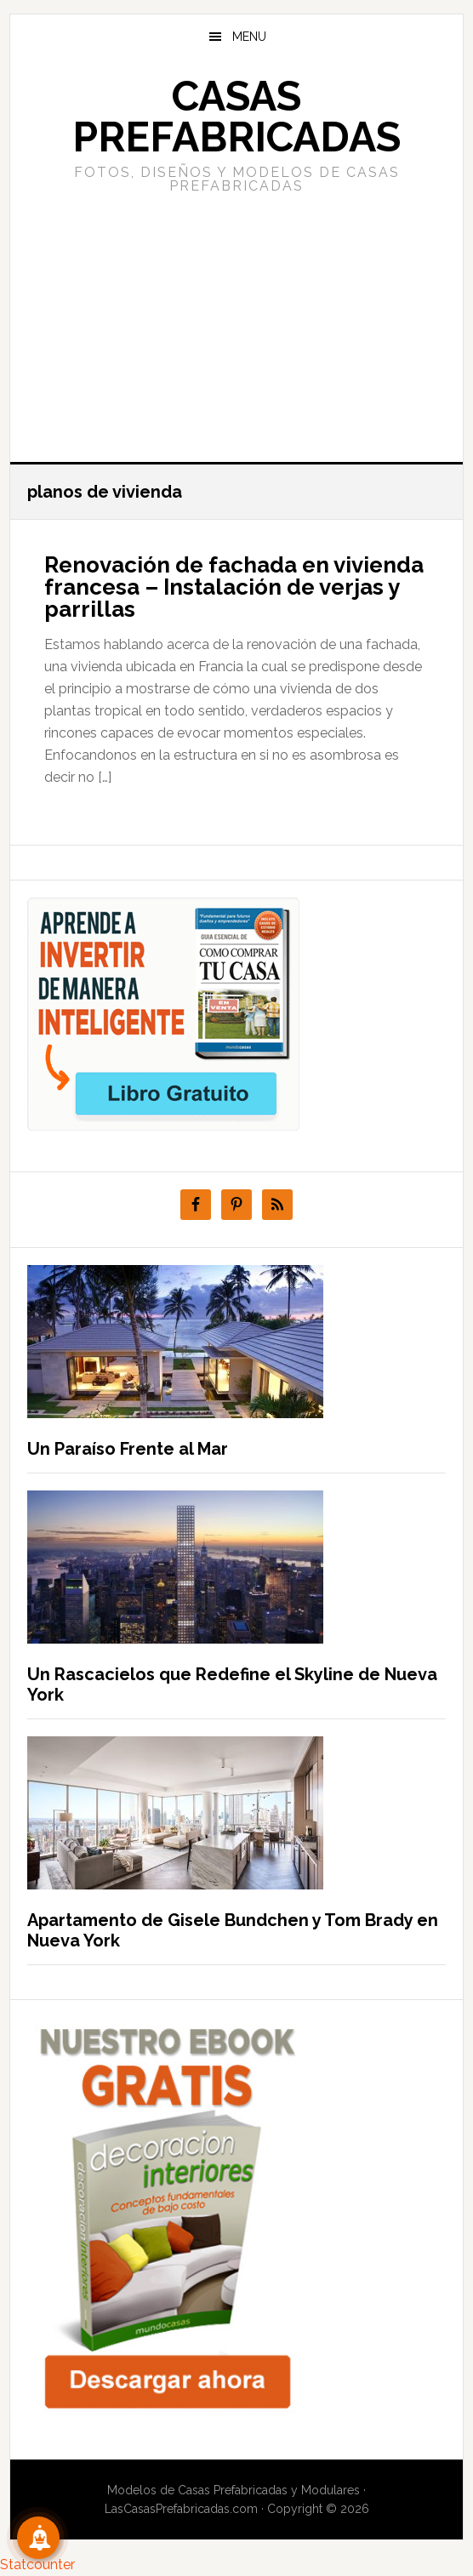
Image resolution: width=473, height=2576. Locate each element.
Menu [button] (249, 36)
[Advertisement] (236, 326)
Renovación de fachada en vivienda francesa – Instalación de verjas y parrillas (234, 587)
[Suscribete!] (38, 2537)
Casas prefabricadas (236, 116)
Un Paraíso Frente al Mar (127, 1449)
